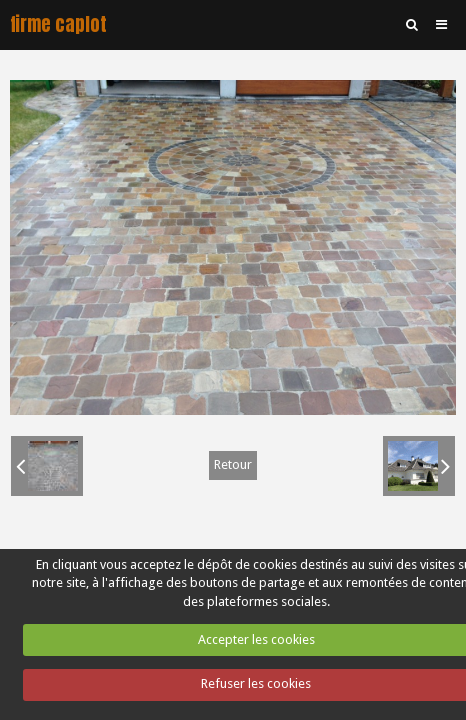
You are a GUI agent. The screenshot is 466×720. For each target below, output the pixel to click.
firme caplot (58, 24)
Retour (233, 464)
